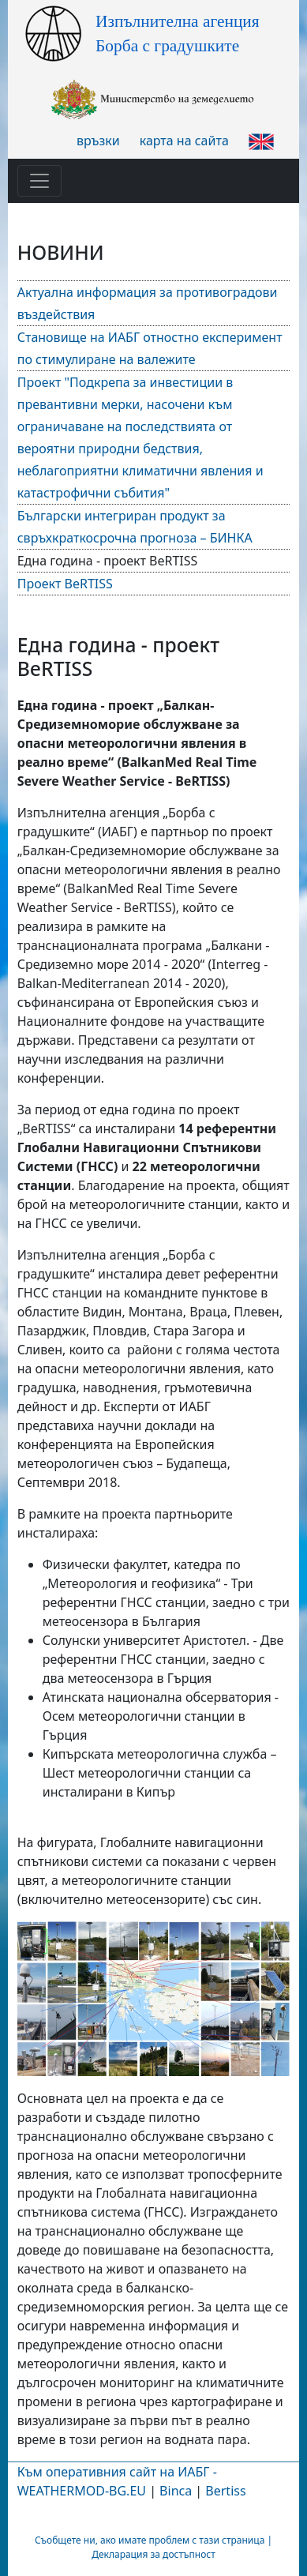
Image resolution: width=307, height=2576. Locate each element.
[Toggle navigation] (39, 181)
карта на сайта (184, 140)
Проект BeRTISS (65, 583)
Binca (175, 2490)
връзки (98, 140)
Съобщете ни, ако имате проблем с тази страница (149, 2540)
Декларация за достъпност (153, 2554)
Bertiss (225, 2490)
